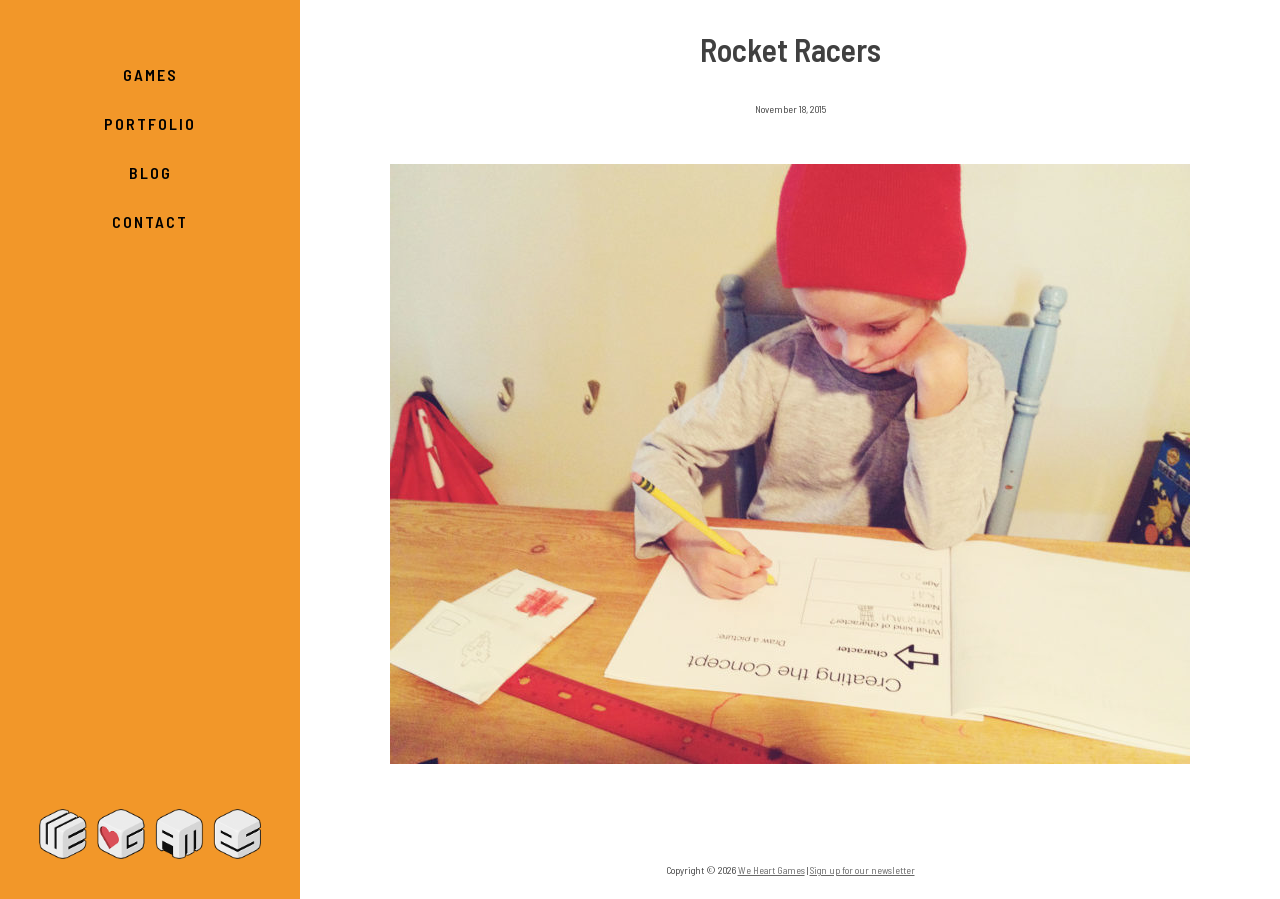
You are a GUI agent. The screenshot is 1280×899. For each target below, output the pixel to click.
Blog (150, 172)
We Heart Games (150, 834)
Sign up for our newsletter (862, 870)
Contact (150, 221)
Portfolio (150, 123)
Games (150, 74)
